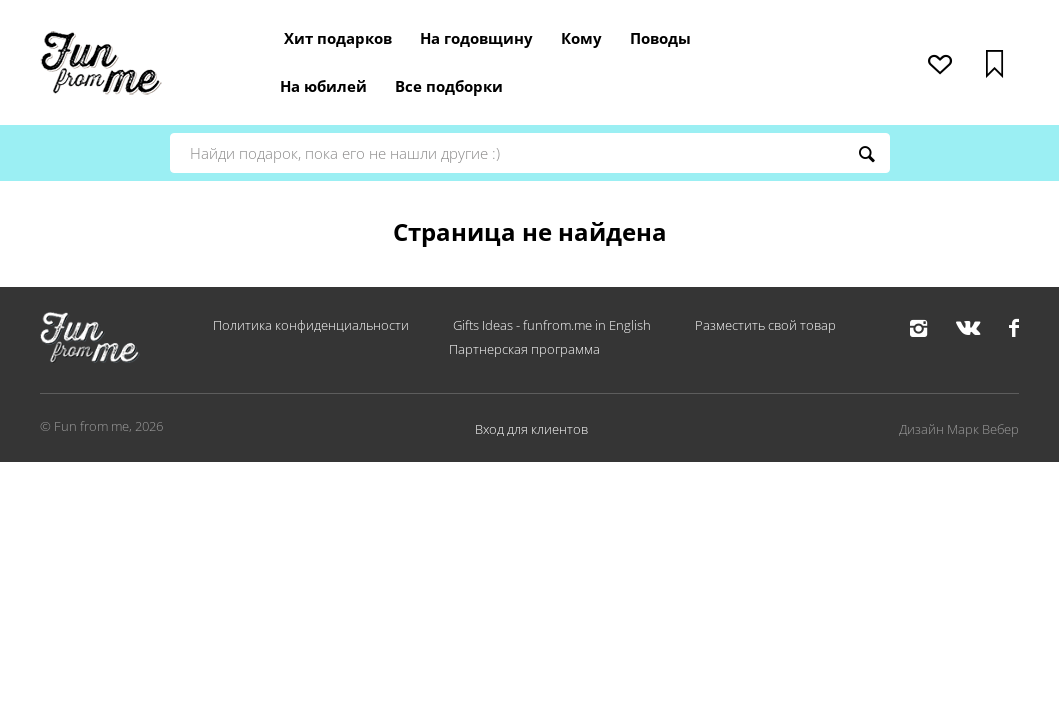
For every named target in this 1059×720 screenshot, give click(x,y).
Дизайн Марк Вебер (959, 429)
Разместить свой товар (765, 325)
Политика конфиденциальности (311, 325)
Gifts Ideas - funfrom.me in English (552, 325)
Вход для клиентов (531, 429)
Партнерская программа (524, 349)
